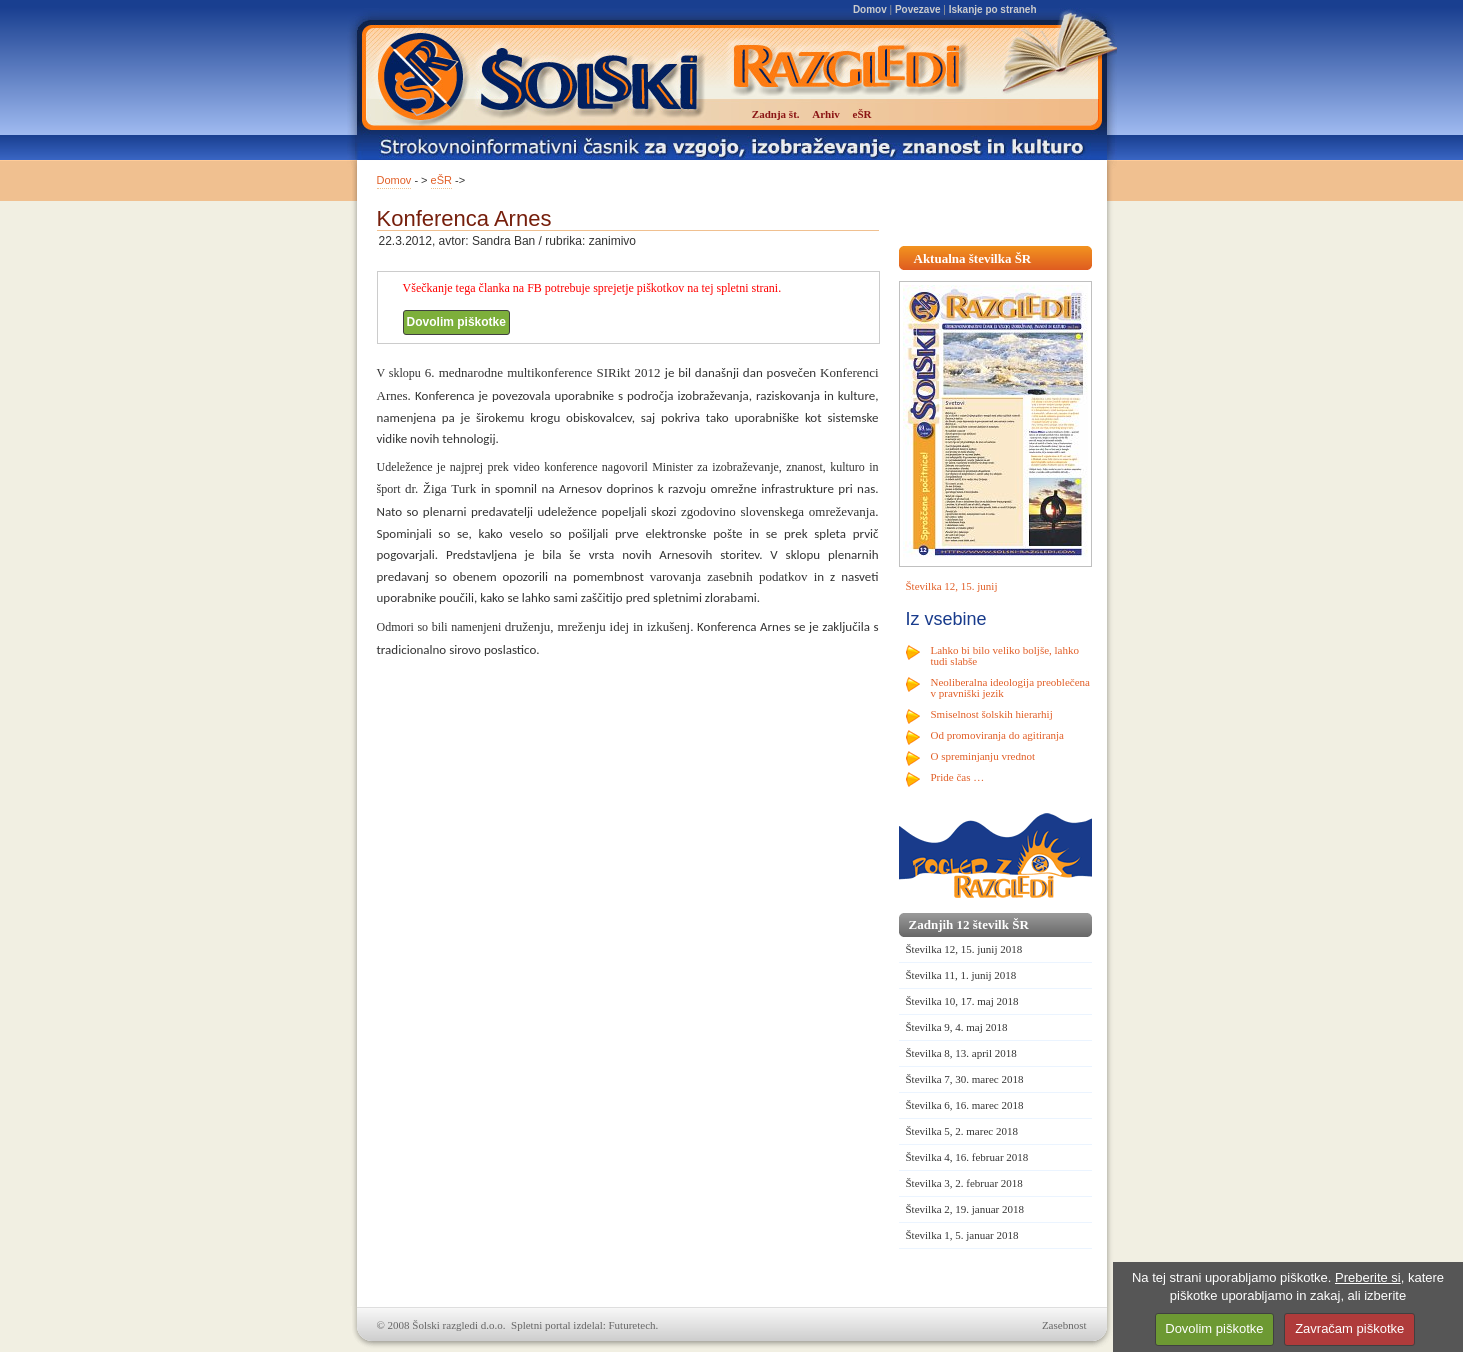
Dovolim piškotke (456, 322)
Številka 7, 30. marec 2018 (965, 1079)
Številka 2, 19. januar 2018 (965, 1209)
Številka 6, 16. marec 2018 (965, 1105)
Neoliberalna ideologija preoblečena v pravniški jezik (1010, 687)
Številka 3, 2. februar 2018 (964, 1183)
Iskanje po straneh (993, 9)
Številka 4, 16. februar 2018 (967, 1157)
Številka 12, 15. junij (952, 586)
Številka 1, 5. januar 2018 (962, 1235)
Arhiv (826, 114)
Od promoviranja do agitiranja (998, 735)
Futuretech (632, 1325)
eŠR (441, 180)
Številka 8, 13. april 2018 (961, 1053)
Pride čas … (958, 777)
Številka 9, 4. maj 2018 (957, 1027)
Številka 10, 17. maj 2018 (962, 1001)
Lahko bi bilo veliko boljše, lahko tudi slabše (1005, 655)
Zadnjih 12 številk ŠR (969, 924)
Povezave (918, 9)
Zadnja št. (776, 114)
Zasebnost (1064, 1325)
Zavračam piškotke (1349, 1328)
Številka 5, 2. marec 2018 (962, 1131)
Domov (870, 9)
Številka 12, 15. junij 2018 (964, 949)
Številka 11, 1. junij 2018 (961, 975)
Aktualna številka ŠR (973, 258)
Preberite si (1368, 1277)
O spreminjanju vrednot (983, 756)
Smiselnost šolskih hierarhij (992, 714)
